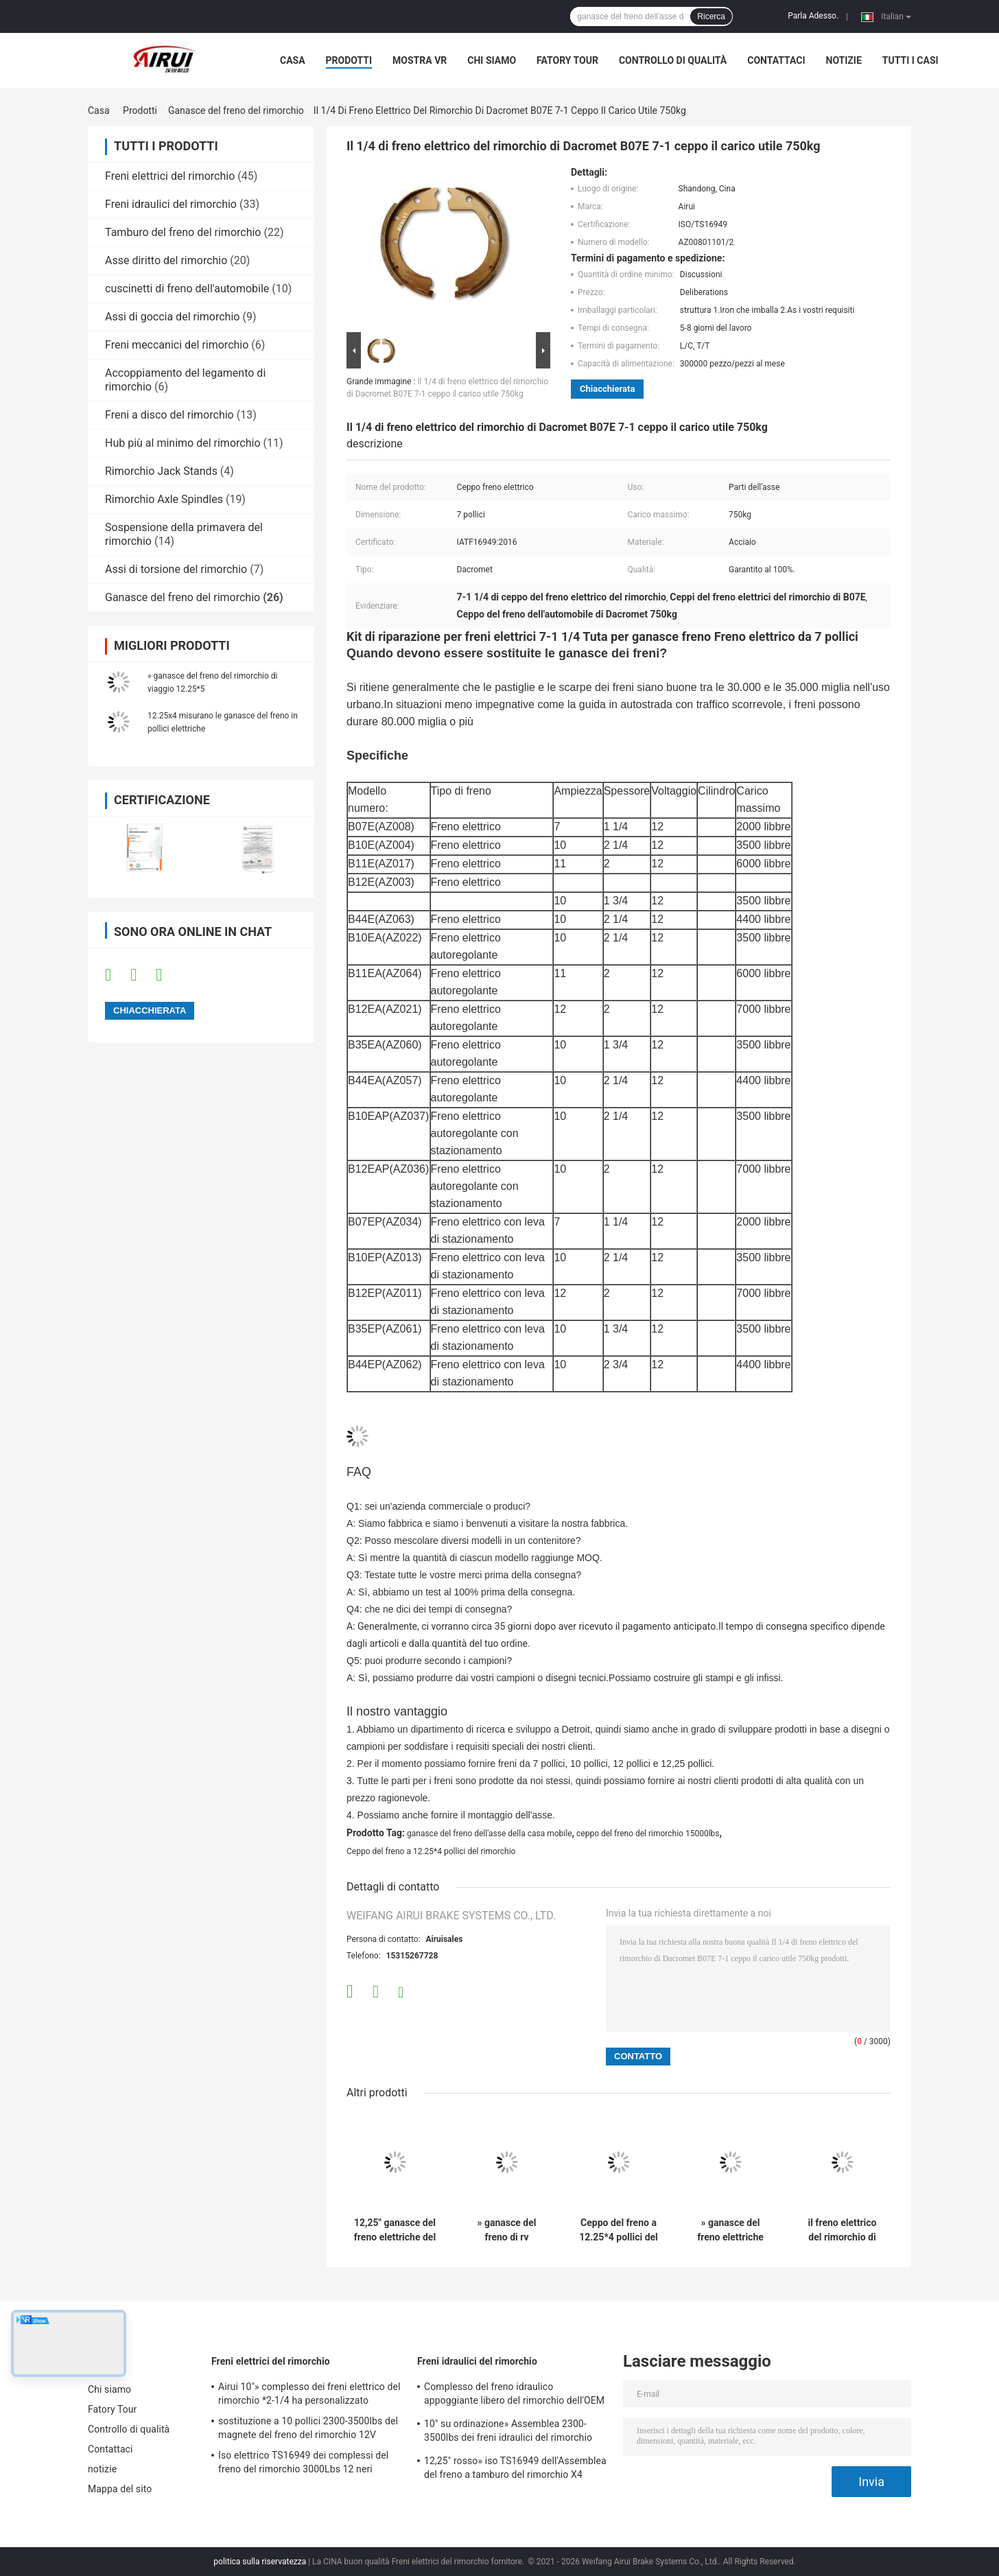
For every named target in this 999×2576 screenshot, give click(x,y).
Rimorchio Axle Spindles (164, 499)
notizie (844, 60)
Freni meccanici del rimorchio (176, 344)
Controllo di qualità (673, 60)
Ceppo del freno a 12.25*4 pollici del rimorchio (430, 1851)
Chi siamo (491, 60)
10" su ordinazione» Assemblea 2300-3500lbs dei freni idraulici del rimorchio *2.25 (508, 2432)
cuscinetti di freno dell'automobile (187, 288)
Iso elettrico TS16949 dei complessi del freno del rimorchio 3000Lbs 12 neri (303, 2462)
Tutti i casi (910, 60)
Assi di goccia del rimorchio (172, 316)
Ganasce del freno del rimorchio (236, 110)
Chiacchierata (607, 389)
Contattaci (776, 60)
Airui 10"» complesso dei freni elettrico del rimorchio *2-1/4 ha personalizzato (309, 2393)
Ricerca (711, 16)
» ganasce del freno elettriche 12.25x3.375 (730, 2230)
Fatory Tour (567, 60)
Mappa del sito (120, 2488)
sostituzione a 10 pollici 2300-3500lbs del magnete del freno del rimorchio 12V (308, 2427)
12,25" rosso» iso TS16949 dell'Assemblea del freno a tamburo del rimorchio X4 (515, 2467)
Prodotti (349, 60)
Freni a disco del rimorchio (169, 414)
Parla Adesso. (813, 16)
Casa (292, 60)
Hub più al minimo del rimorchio (183, 442)
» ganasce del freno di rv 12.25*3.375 (507, 2230)
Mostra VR (419, 60)
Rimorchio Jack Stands (161, 471)
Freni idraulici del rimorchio (171, 204)
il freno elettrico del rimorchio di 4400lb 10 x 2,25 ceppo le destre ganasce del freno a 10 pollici (841, 2230)
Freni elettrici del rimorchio (170, 176)
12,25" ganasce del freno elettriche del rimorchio (395, 2230)
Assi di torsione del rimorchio (176, 569)
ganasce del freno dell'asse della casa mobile (489, 1833)
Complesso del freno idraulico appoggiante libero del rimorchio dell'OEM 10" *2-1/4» (514, 2395)
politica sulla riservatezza (259, 2561)
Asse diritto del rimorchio (166, 260)
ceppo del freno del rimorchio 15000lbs (647, 1833)
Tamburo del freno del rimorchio (183, 232)
